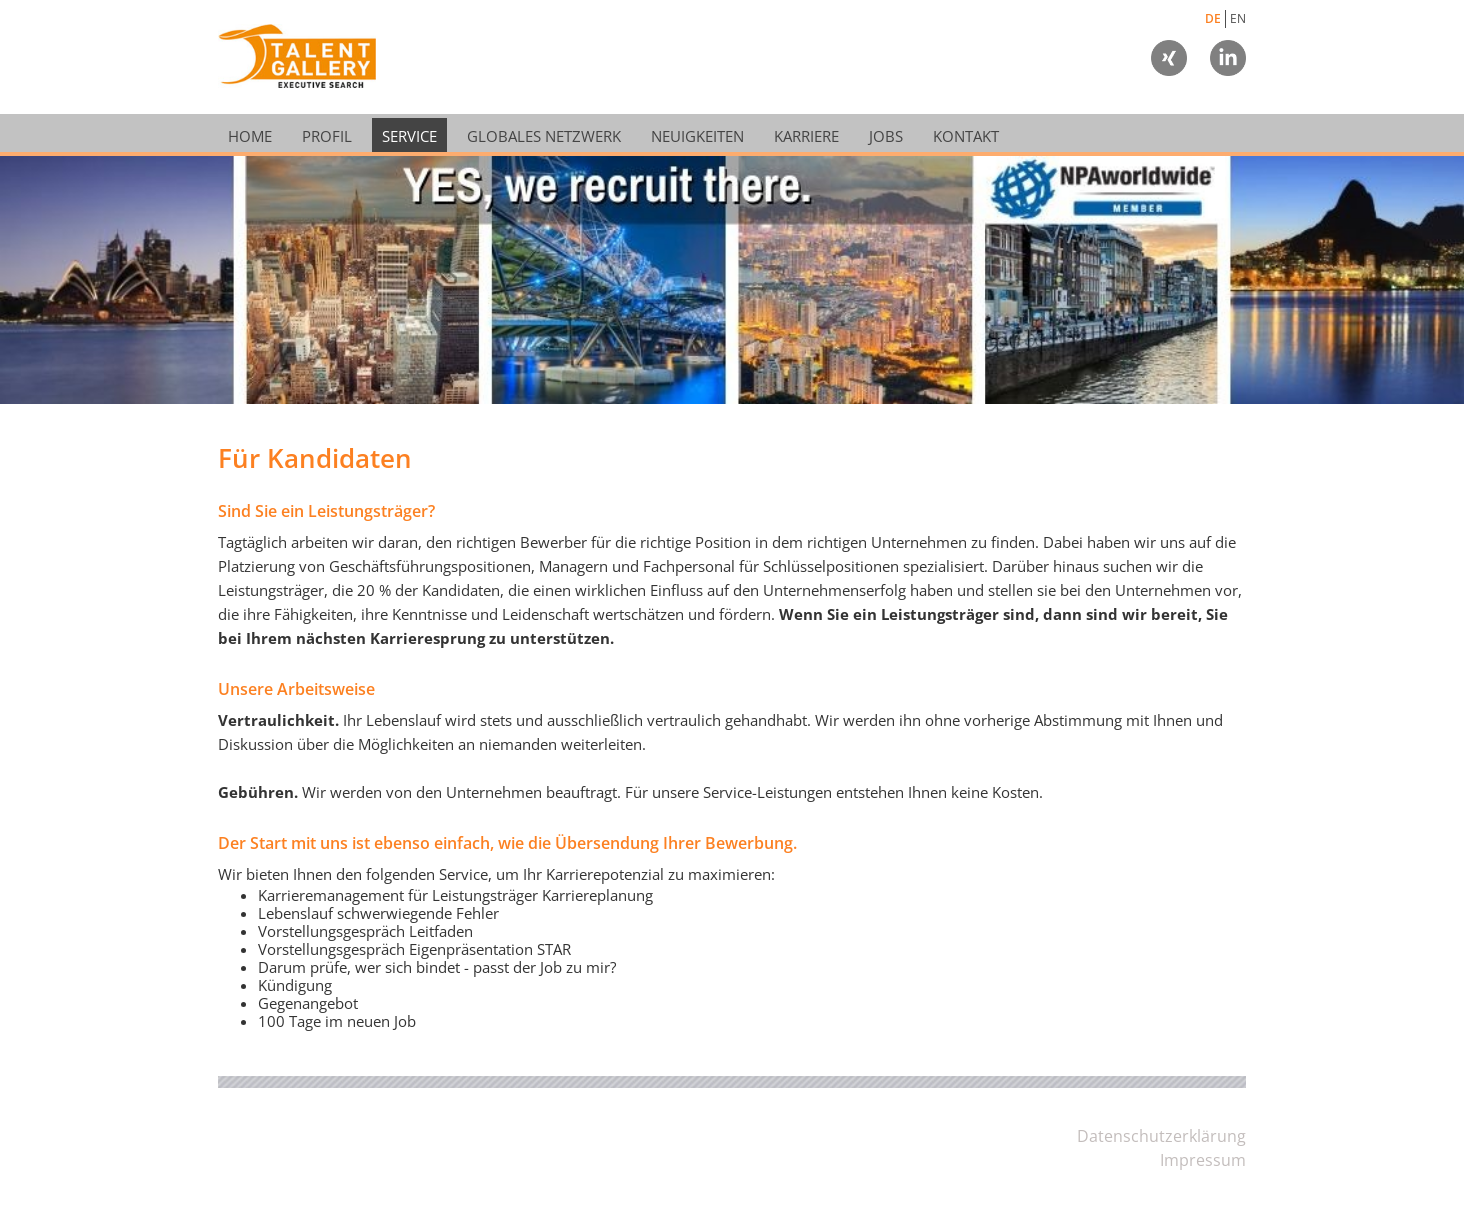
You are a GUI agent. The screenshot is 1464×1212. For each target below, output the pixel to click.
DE (1213, 18)
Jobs (886, 135)
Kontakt (966, 135)
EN (1238, 18)
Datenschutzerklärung (1161, 1136)
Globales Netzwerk (544, 135)
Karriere (806, 135)
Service (409, 135)
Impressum (1203, 1160)
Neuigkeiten (697, 135)
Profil (327, 135)
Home (250, 135)
